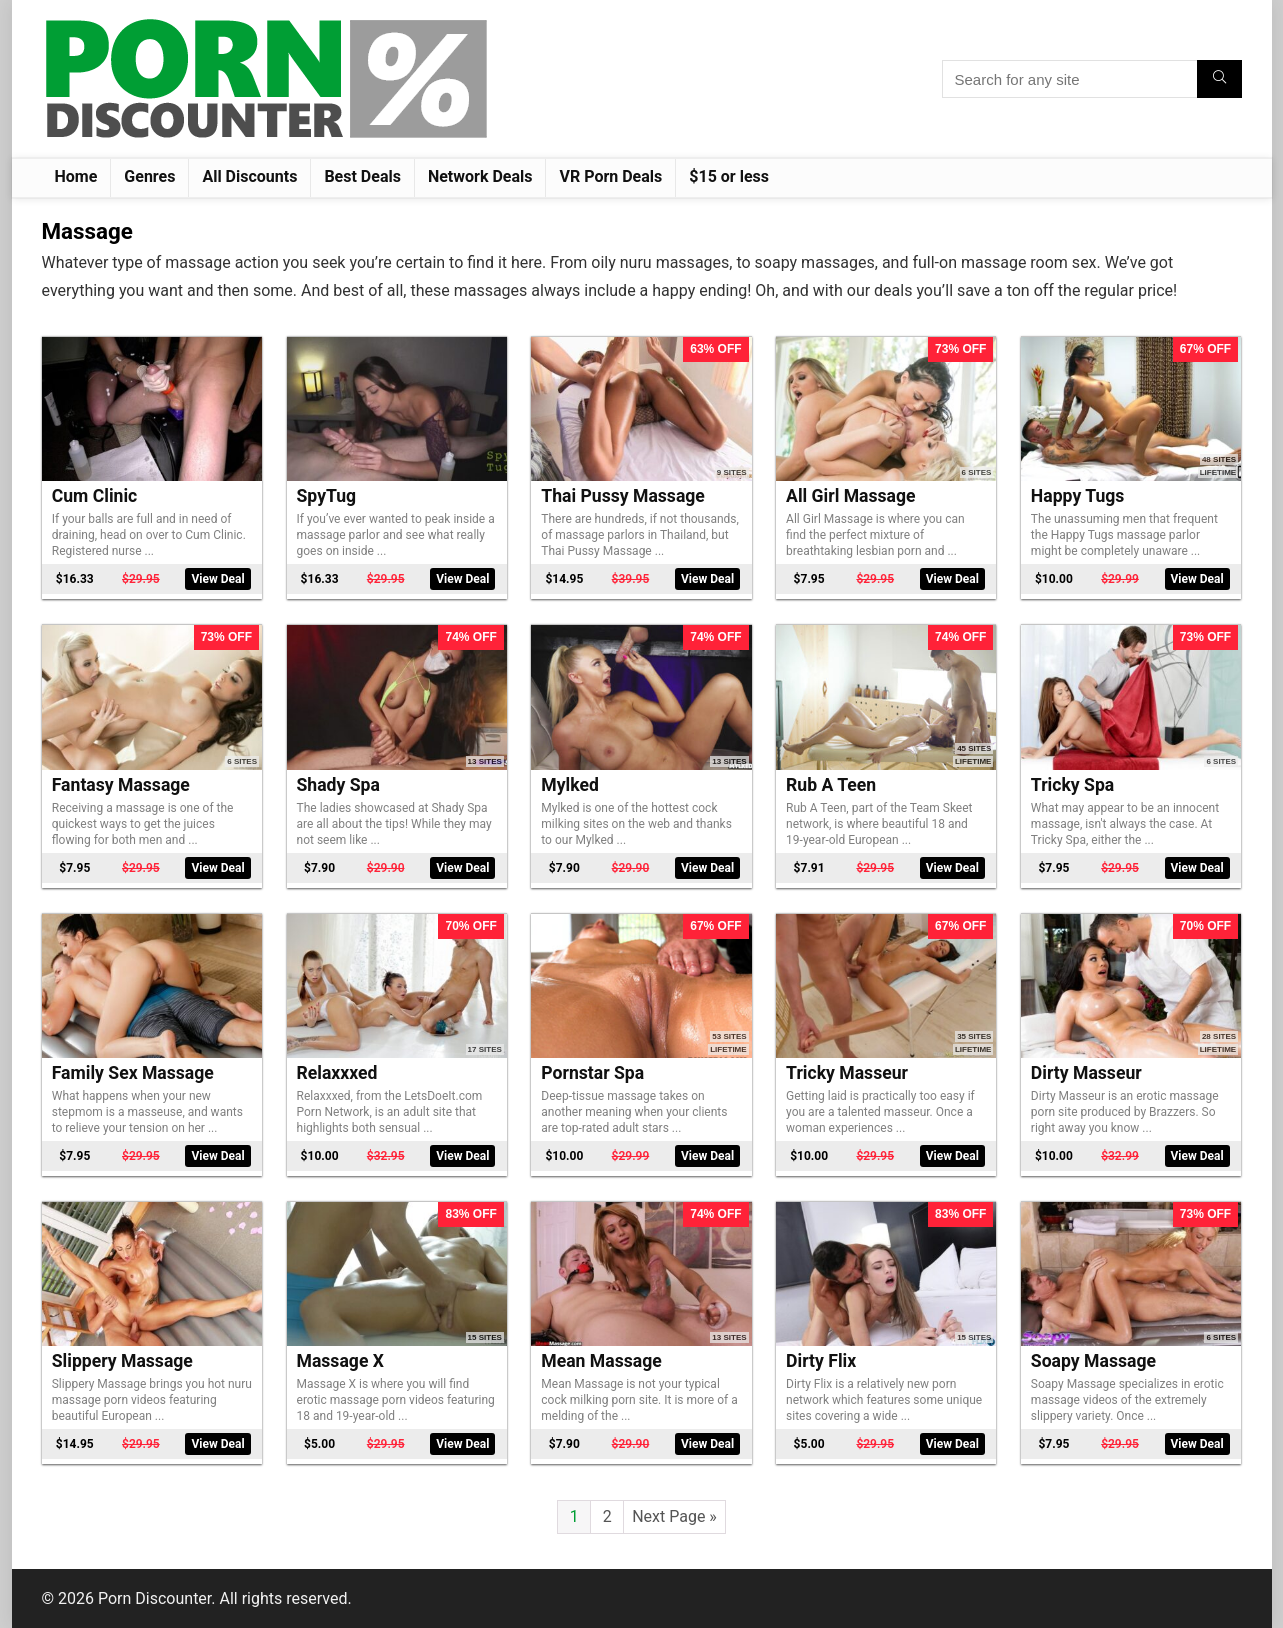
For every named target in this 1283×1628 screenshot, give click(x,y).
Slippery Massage (122, 1361)
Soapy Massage (1093, 1361)
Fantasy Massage (121, 785)
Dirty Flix (821, 1361)
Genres (149, 176)
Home (76, 176)
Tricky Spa (1072, 785)
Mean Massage (601, 1361)
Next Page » (674, 1516)
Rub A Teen (831, 785)
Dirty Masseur (1086, 1073)
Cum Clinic (95, 496)
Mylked (570, 785)
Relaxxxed (337, 1073)
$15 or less (729, 176)
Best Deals (362, 176)
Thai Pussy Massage (623, 496)
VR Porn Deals (610, 176)
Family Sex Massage (133, 1073)
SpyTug (327, 496)
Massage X (340, 1361)
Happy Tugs (1078, 496)
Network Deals (480, 176)
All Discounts (249, 176)
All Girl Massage (851, 496)
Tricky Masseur (847, 1073)
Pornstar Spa (592, 1073)
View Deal (217, 579)
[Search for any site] (1219, 79)
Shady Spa (338, 785)
